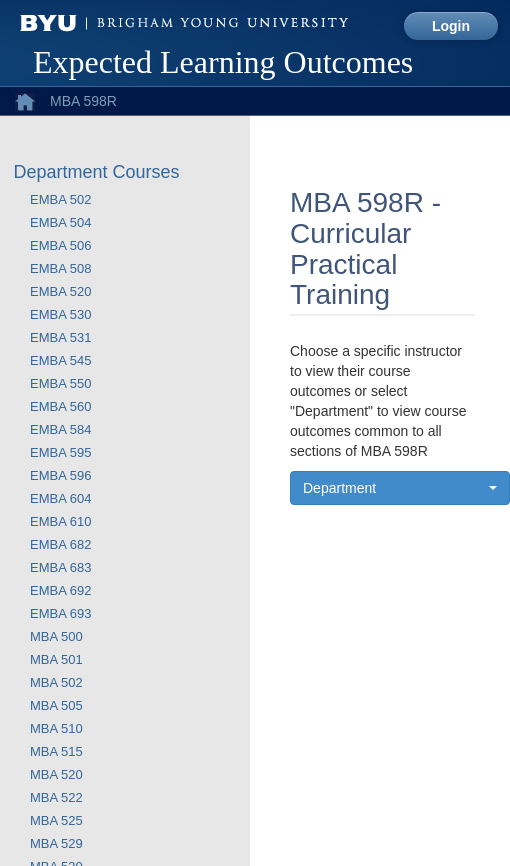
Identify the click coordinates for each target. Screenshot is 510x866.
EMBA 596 (60, 475)
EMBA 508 (60, 268)
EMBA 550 (60, 383)
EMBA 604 (60, 498)
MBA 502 (56, 682)
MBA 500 (56, 636)
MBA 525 (56, 820)
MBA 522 (56, 797)
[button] (400, 488)
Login (451, 26)
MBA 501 (56, 659)
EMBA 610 (60, 521)
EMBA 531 (60, 337)
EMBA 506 (60, 245)
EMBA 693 (60, 613)
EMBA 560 (60, 406)
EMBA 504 (60, 222)
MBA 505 (56, 705)
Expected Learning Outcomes (223, 62)
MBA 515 (56, 751)
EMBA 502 (60, 199)
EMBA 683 (60, 567)
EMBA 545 (60, 360)
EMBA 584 (60, 429)
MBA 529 (56, 843)
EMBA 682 (60, 544)
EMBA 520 (60, 291)
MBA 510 (56, 728)
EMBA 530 (60, 314)
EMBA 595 (60, 452)
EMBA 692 (60, 590)
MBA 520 (56, 774)
